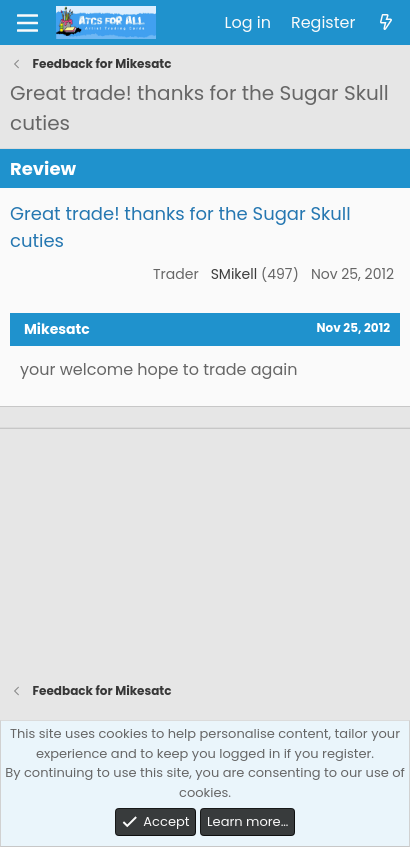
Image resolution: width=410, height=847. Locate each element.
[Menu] (27, 23)
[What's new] (385, 23)
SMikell (234, 274)
